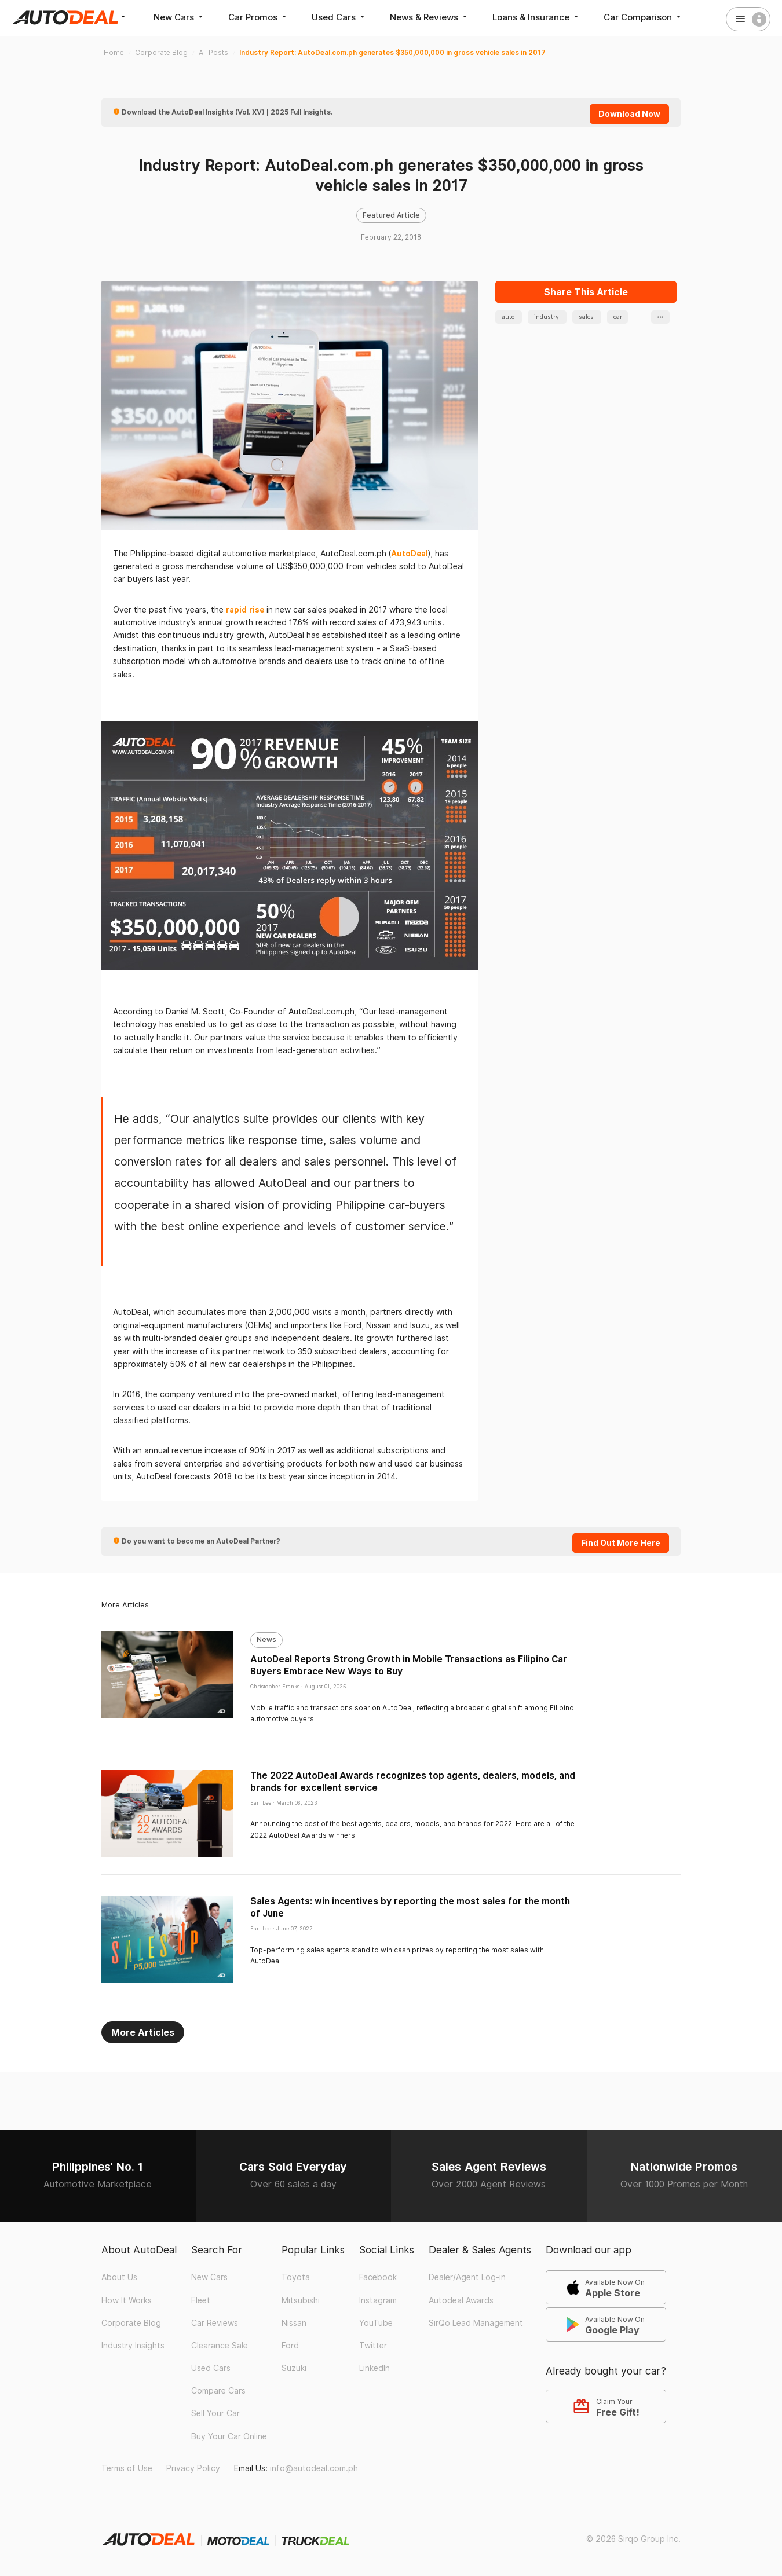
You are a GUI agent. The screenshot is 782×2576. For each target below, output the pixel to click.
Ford (290, 2345)
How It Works (126, 2300)
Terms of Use (126, 2468)
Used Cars (339, 17)
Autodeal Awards (461, 2300)
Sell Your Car (215, 2413)
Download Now (629, 114)
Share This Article (586, 292)
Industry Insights (133, 2345)
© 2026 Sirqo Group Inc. (633, 2539)
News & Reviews (429, 17)
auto (509, 317)
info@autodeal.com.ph (314, 2468)
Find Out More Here (620, 1543)
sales (587, 317)
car (617, 317)
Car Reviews (214, 2323)
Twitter (373, 2345)
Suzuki (294, 2368)
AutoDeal (409, 553)
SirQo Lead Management (476, 2323)
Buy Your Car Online (229, 2436)
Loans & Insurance (536, 17)
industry (547, 317)
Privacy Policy (193, 2468)
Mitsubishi (301, 2300)
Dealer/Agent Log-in (467, 2277)
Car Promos (258, 17)
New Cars (179, 17)
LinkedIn (374, 2368)
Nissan (294, 2323)
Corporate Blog (131, 2323)
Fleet (200, 2300)
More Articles (142, 2032)
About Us (119, 2277)
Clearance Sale (219, 2345)
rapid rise (246, 609)
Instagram (378, 2300)
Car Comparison (643, 17)
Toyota (296, 2277)
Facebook (378, 2277)
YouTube (376, 2323)
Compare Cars (218, 2390)
